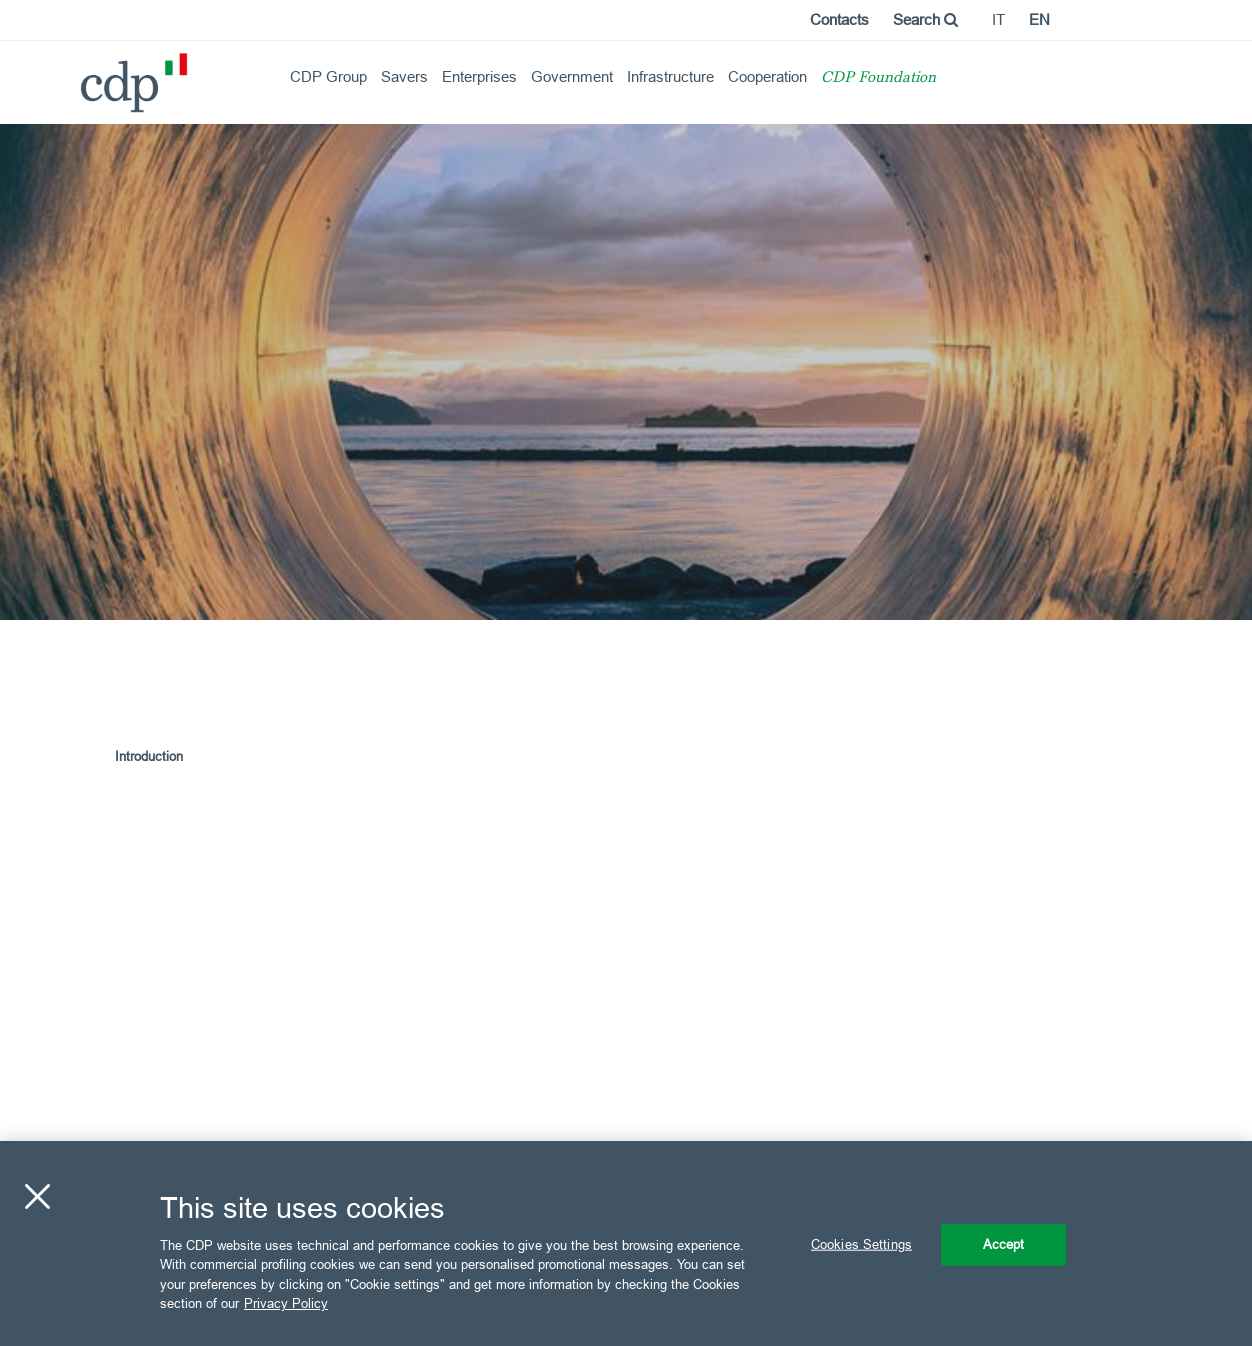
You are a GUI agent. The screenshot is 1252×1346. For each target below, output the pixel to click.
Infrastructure (670, 76)
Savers (404, 76)
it (998, 19)
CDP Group (328, 76)
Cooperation (767, 76)
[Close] (37, 1197)
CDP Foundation (878, 78)
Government (572, 76)
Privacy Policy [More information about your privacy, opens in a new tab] (286, 1303)
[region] (626, 1243)
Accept (1004, 1244)
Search (925, 19)
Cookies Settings (861, 1244)
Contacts (839, 19)
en (1039, 19)
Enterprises (479, 76)
